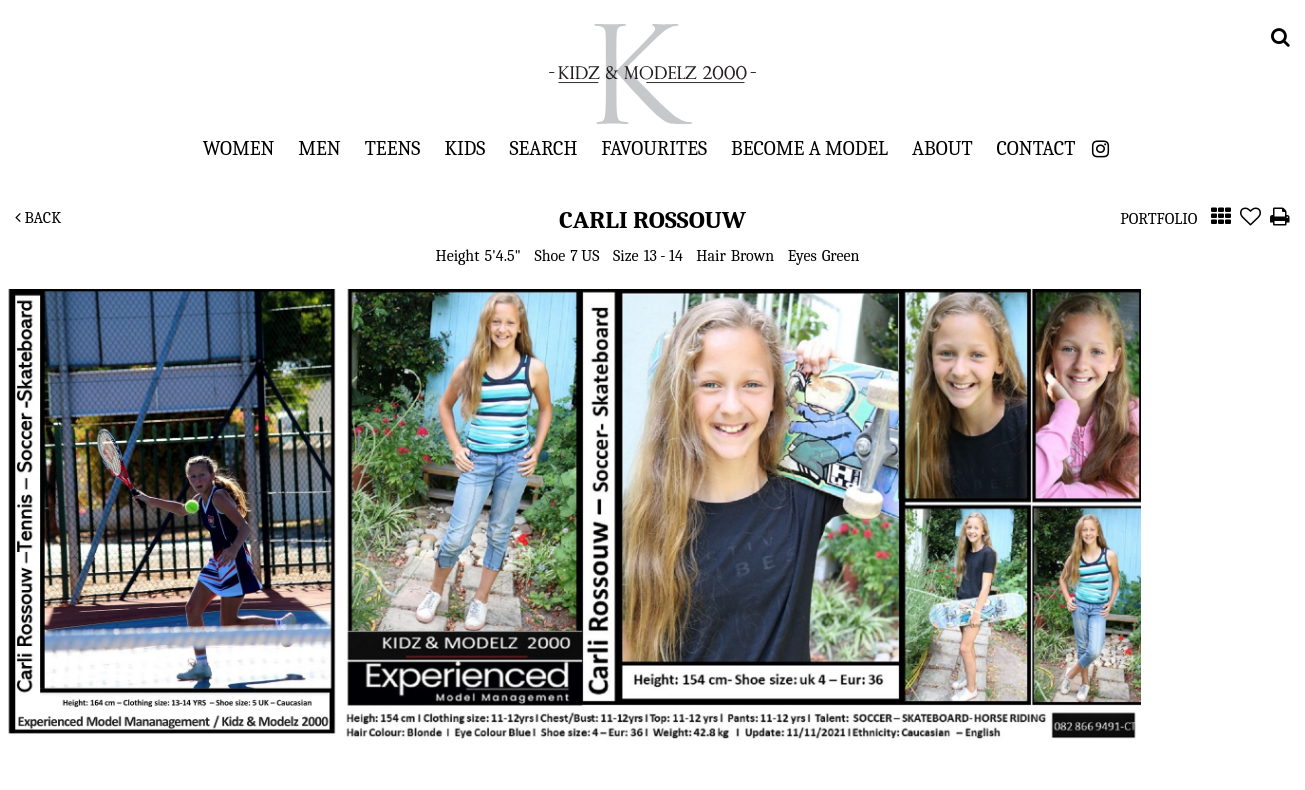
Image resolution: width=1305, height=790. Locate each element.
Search (543, 148)
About (942, 148)
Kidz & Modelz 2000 (653, 74)
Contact (1036, 148)
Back (38, 218)
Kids (464, 148)
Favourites (654, 148)
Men (319, 148)
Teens (393, 148)
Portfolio (1158, 219)
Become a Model (809, 148)
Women (239, 148)
